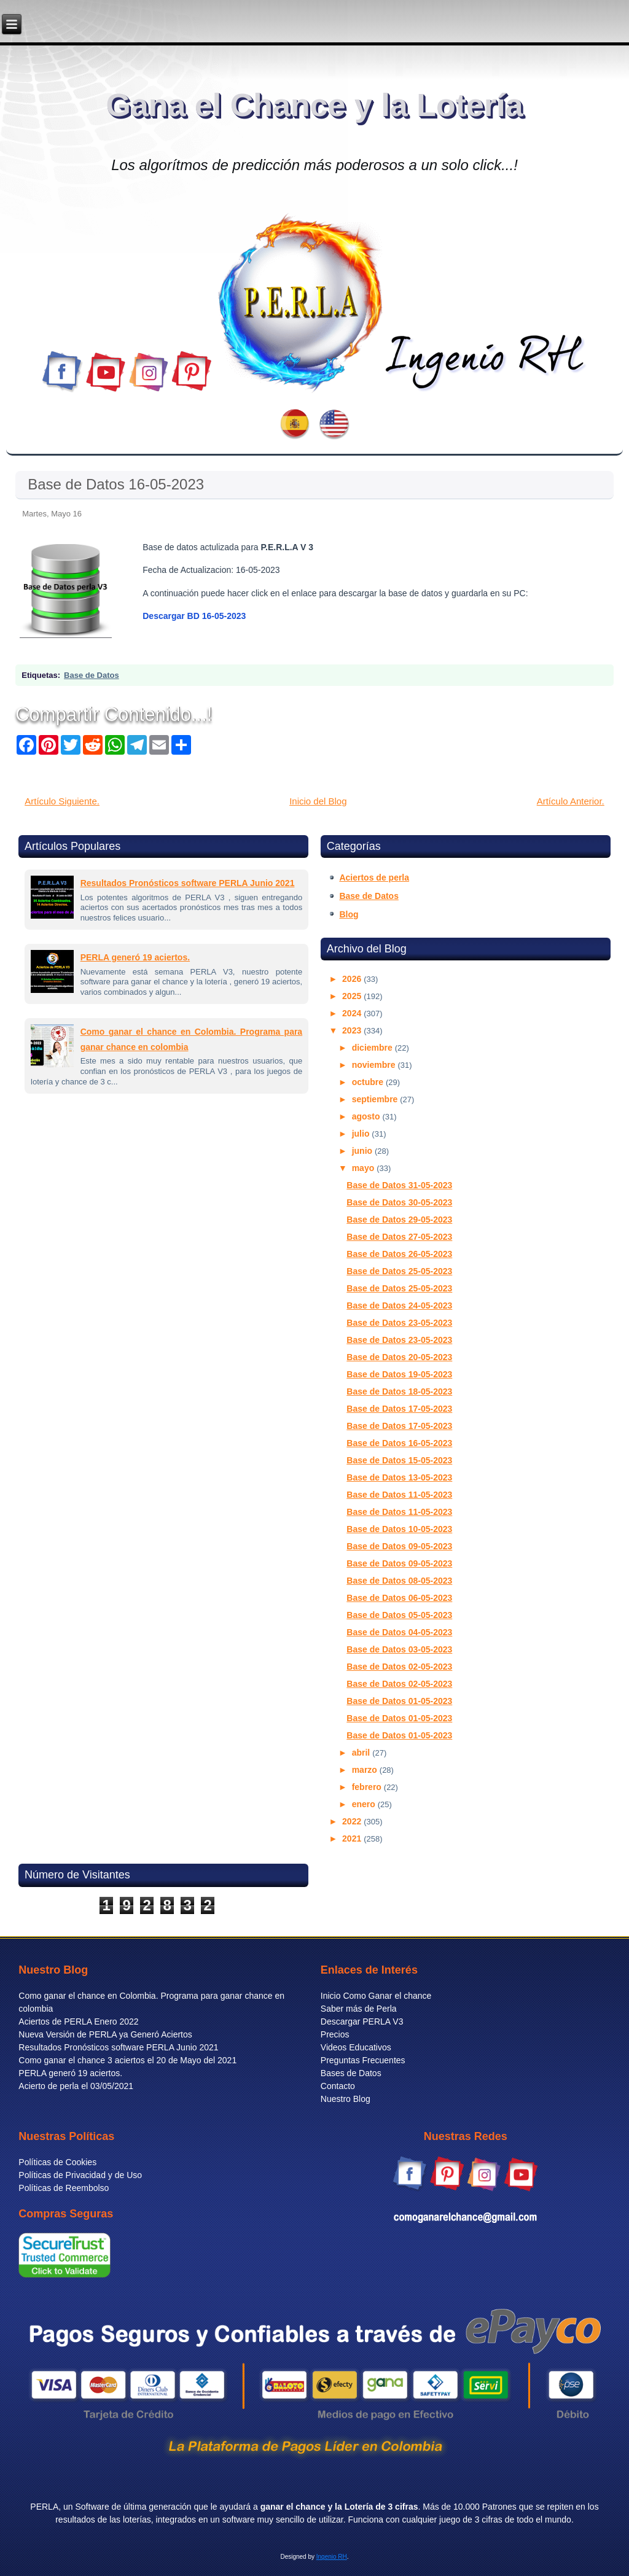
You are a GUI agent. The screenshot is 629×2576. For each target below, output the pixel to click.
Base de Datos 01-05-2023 (399, 1701)
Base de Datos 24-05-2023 (399, 1305)
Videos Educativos (356, 2047)
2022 (353, 1821)
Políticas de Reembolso (63, 2188)
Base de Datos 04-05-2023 (399, 1632)
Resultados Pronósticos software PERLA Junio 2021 (187, 883)
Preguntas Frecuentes (363, 2060)
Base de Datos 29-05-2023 (399, 1219)
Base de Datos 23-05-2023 (399, 1323)
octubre (369, 1082)
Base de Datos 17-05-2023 (399, 1409)
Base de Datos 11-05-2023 (399, 1495)
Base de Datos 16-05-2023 (116, 484)
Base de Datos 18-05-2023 (399, 1391)
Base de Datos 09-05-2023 (399, 1546)
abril (362, 1752)
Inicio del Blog (317, 801)
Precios (335, 2034)
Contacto (338, 2086)
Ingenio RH (331, 2556)
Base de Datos (91, 675)
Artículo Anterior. (570, 801)
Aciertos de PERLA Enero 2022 (78, 2021)
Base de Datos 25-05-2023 (399, 1271)
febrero (368, 1787)
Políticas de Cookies (57, 2162)
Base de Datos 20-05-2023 (399, 1357)
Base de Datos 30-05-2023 (399, 1202)
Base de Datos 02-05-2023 (399, 1666)
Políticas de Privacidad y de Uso (80, 2175)
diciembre (373, 1048)
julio (362, 1133)
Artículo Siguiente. (62, 801)
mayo (364, 1168)
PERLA (44, 2507)
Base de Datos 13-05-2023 (399, 1477)
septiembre (376, 1099)
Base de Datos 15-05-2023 (399, 1460)
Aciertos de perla (374, 877)
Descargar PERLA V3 (362, 2021)
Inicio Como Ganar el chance (376, 1996)
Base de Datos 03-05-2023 (399, 1649)
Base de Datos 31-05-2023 (399, 1185)
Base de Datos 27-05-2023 (399, 1237)
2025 (353, 996)
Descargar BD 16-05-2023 (194, 616)
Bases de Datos (351, 2073)
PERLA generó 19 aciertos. (135, 957)
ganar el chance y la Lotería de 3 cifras (339, 2507)
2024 (353, 1013)
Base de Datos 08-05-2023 (399, 1581)
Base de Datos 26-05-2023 (399, 1254)
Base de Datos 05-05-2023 (399, 1615)
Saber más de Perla (359, 2009)
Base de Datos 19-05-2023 (399, 1374)
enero (365, 1804)
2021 (353, 1838)
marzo (366, 1770)
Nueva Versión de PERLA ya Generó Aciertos (105, 2034)
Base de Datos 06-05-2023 (399, 1598)
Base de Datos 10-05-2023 (399, 1529)
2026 (353, 979)
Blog (348, 914)
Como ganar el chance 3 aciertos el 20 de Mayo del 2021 (127, 2060)
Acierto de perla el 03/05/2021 (75, 2086)
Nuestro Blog (345, 2099)
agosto (367, 1116)
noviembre (375, 1065)
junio (363, 1151)
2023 (353, 1030)
